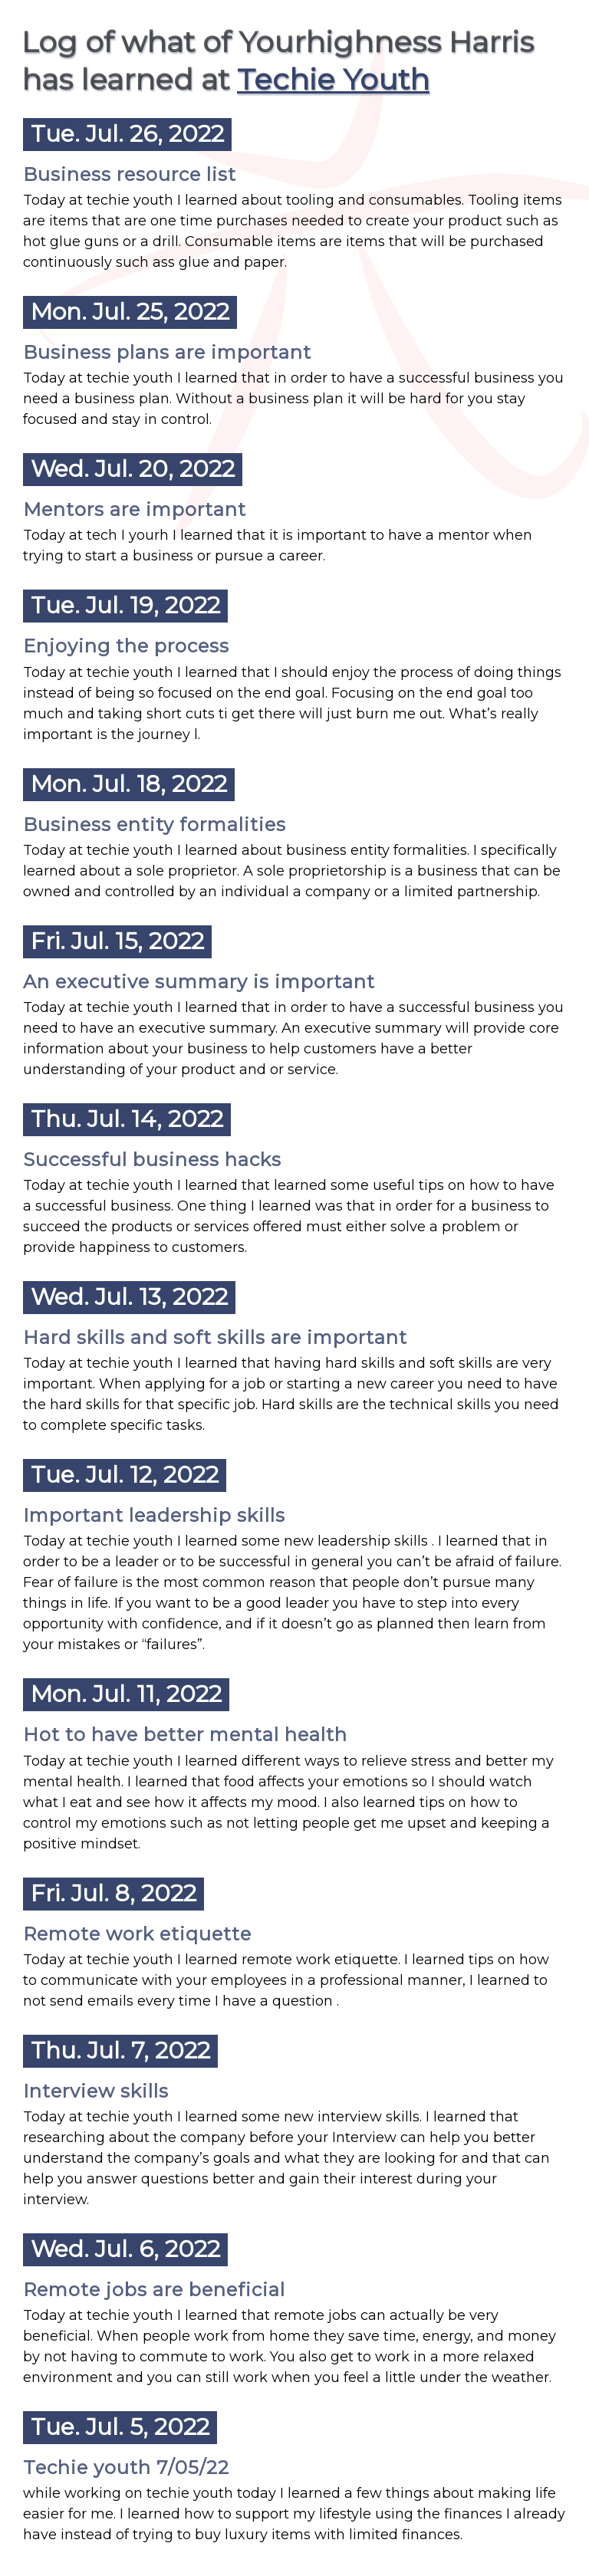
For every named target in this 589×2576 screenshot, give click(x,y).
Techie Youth (333, 79)
